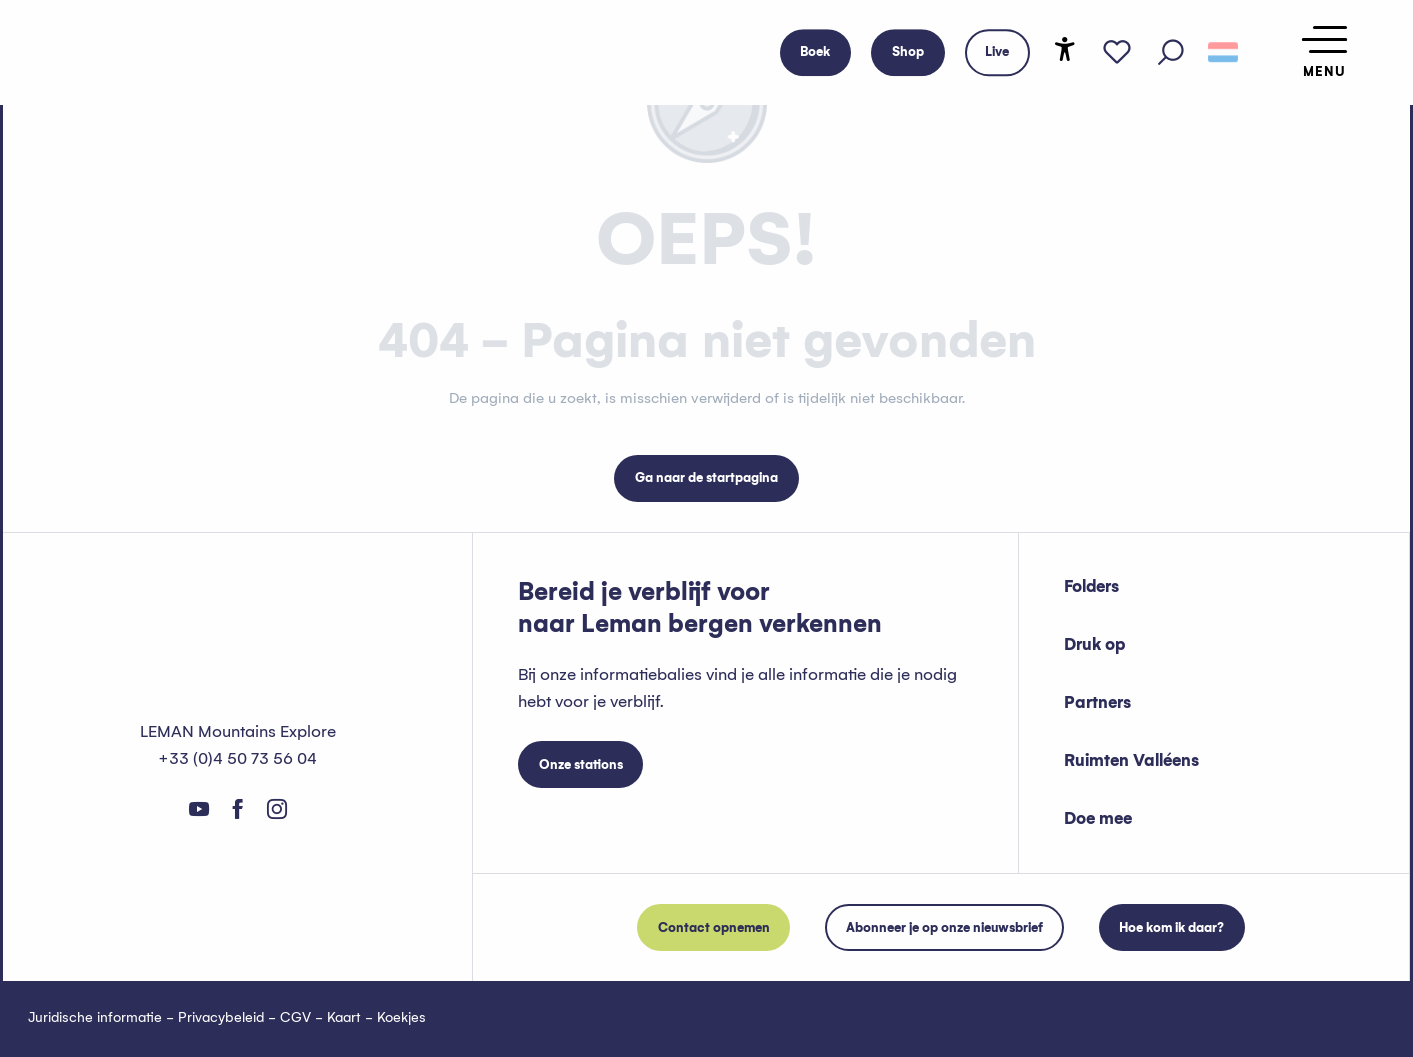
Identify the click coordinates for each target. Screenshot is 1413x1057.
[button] (1171, 53)
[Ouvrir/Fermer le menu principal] (1324, 52)
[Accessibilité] (1065, 49)
